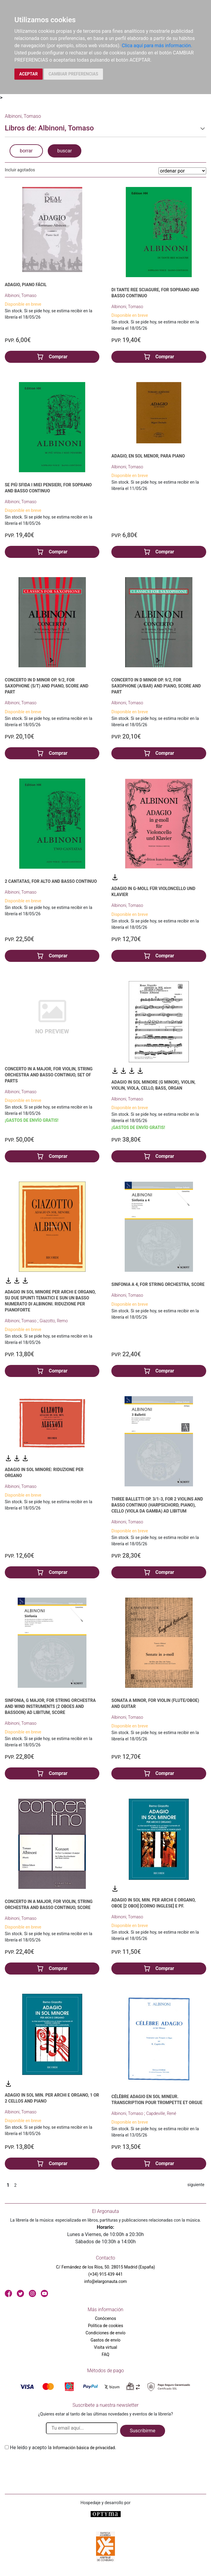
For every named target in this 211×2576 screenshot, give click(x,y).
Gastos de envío (106, 2340)
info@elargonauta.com (105, 2281)
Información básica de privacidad (84, 2447)
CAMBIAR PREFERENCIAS (73, 74)
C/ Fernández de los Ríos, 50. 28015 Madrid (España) (105, 2267)
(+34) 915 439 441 (105, 2274)
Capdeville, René (161, 2113)
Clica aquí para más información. (157, 45)
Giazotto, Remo (54, 1320)
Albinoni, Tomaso (20, 295)
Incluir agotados (20, 169)
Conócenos (105, 2318)
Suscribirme (142, 2431)
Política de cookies (105, 2325)
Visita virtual (105, 2347)
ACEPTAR (28, 74)
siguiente (195, 2184)
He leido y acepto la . (63, 2447)
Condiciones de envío (105, 2332)
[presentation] (50, 2465)
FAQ (105, 2354)
